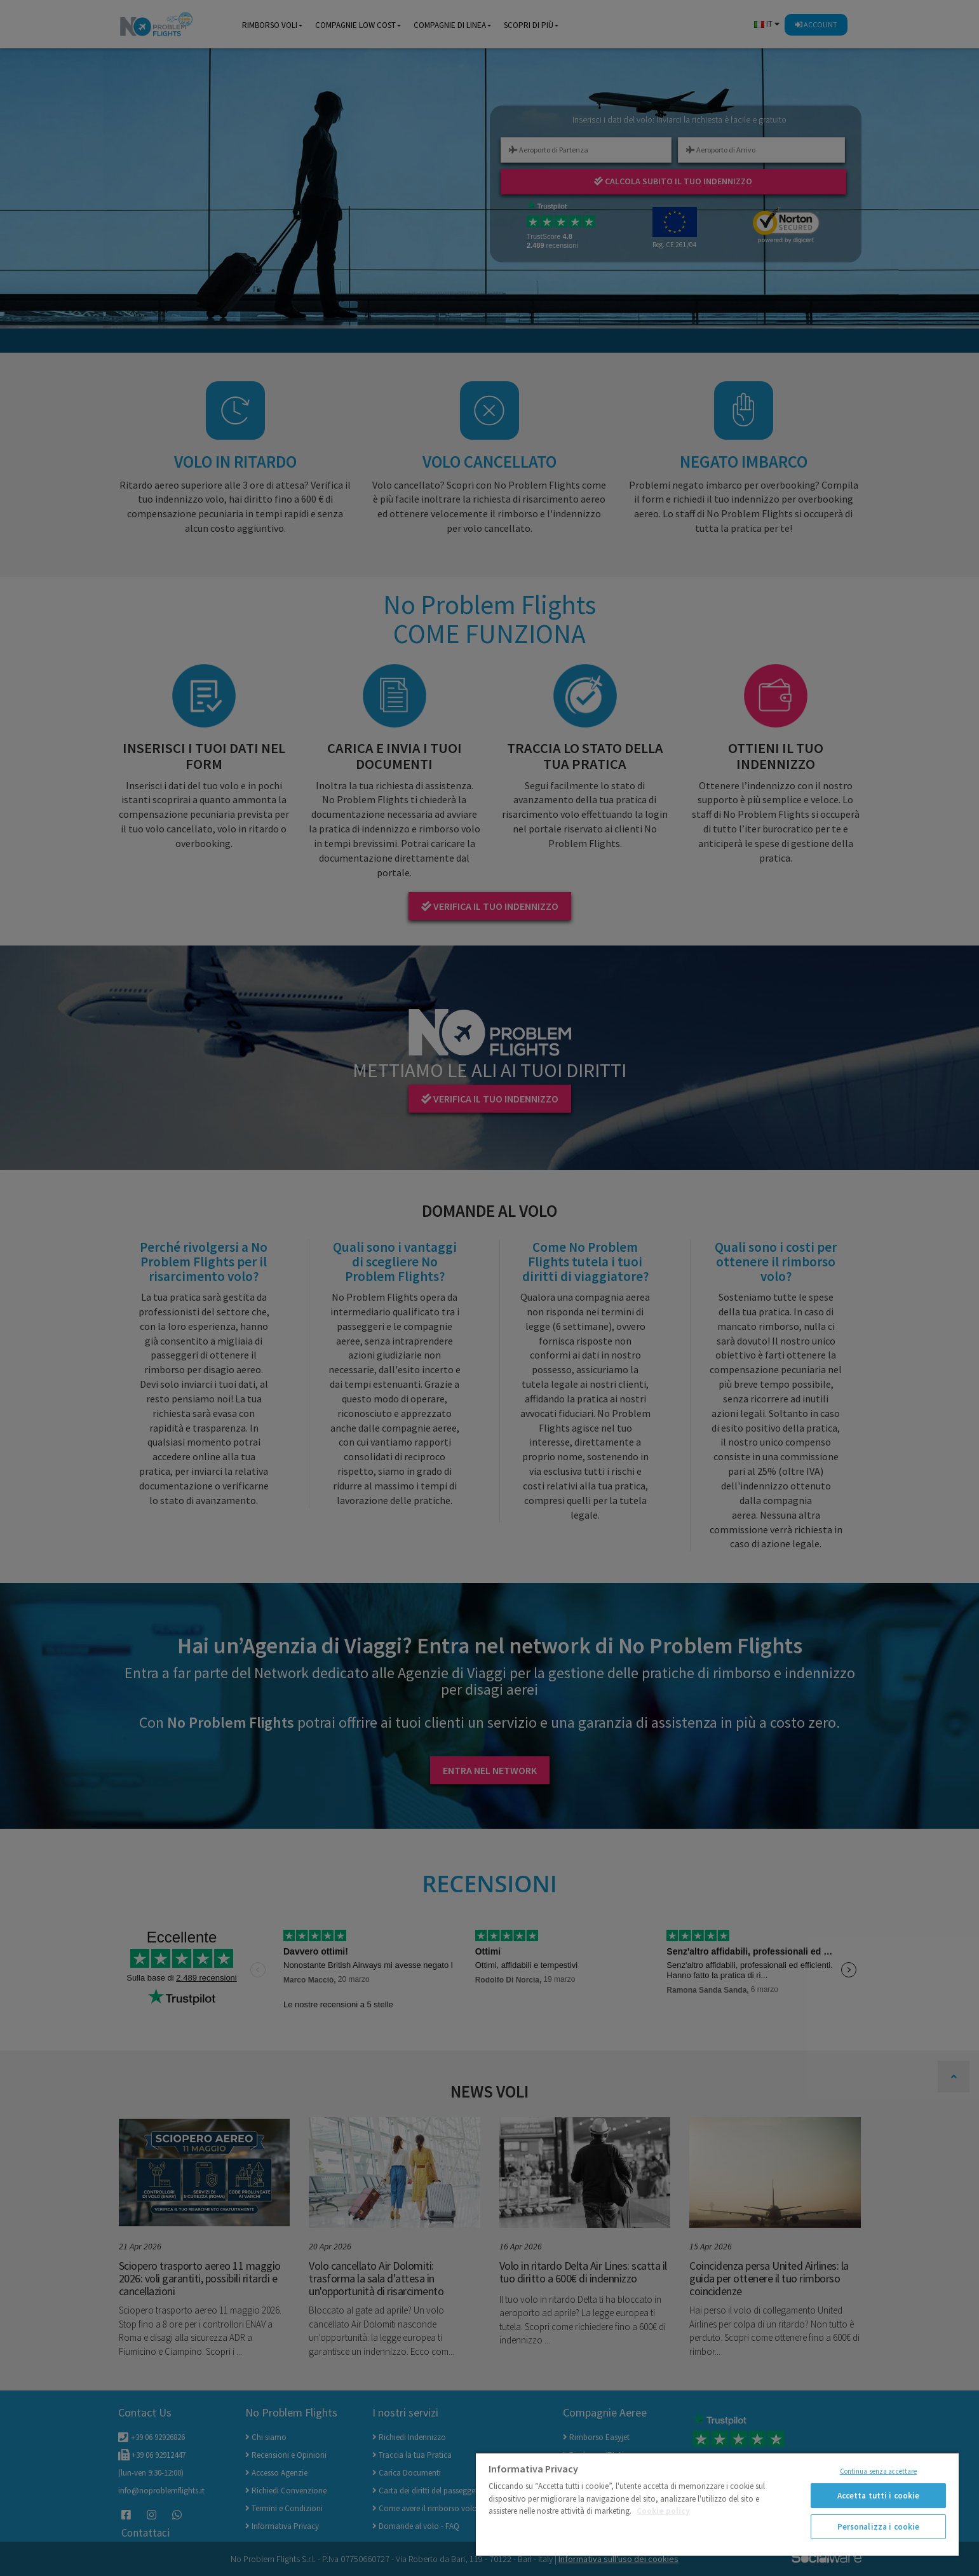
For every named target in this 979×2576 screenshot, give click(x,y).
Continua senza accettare (878, 2471)
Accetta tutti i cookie (878, 2495)
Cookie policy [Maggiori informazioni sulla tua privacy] (663, 2510)
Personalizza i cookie (878, 2526)
